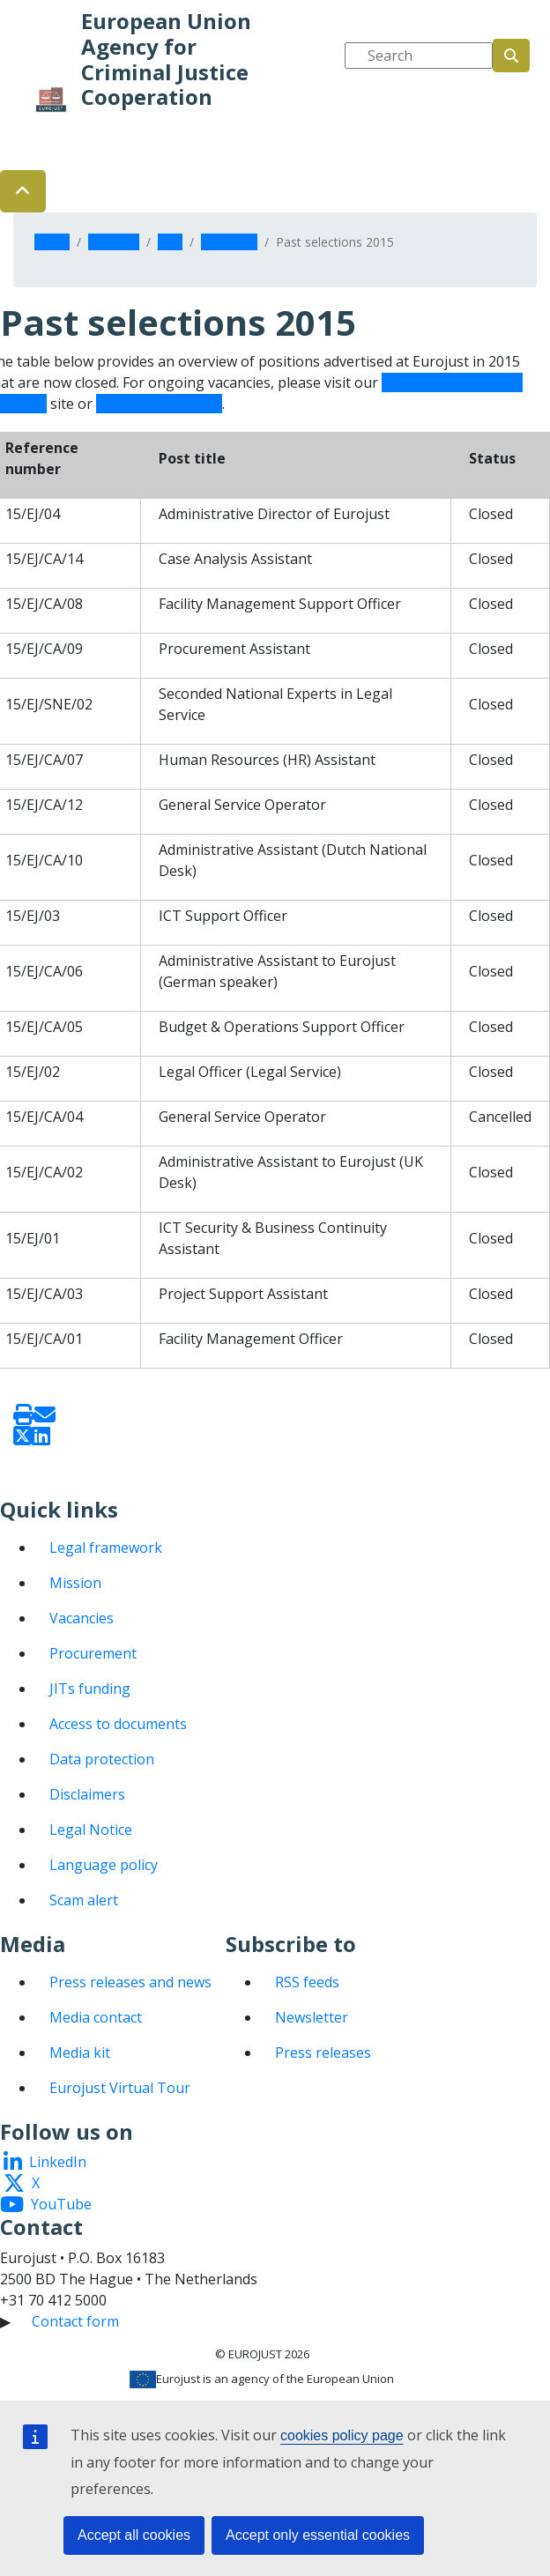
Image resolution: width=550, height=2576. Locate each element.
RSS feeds (307, 1982)
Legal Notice (90, 1829)
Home (52, 242)
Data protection (101, 1759)
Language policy (103, 1864)
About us (113, 242)
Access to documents (118, 1723)
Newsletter (311, 2017)
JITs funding (89, 1688)
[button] (23, 191)
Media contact (95, 2017)
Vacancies (229, 242)
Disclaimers (87, 1794)
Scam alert (83, 1900)
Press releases (323, 2052)
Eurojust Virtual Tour (119, 2087)
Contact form (75, 2321)
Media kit (79, 2052)
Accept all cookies (134, 2535)
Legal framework (105, 1547)
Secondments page (159, 403)
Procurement (93, 1653)
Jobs (170, 242)
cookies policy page (342, 2435)
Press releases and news (130, 1982)
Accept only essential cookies (318, 2535)
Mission (75, 1582)
